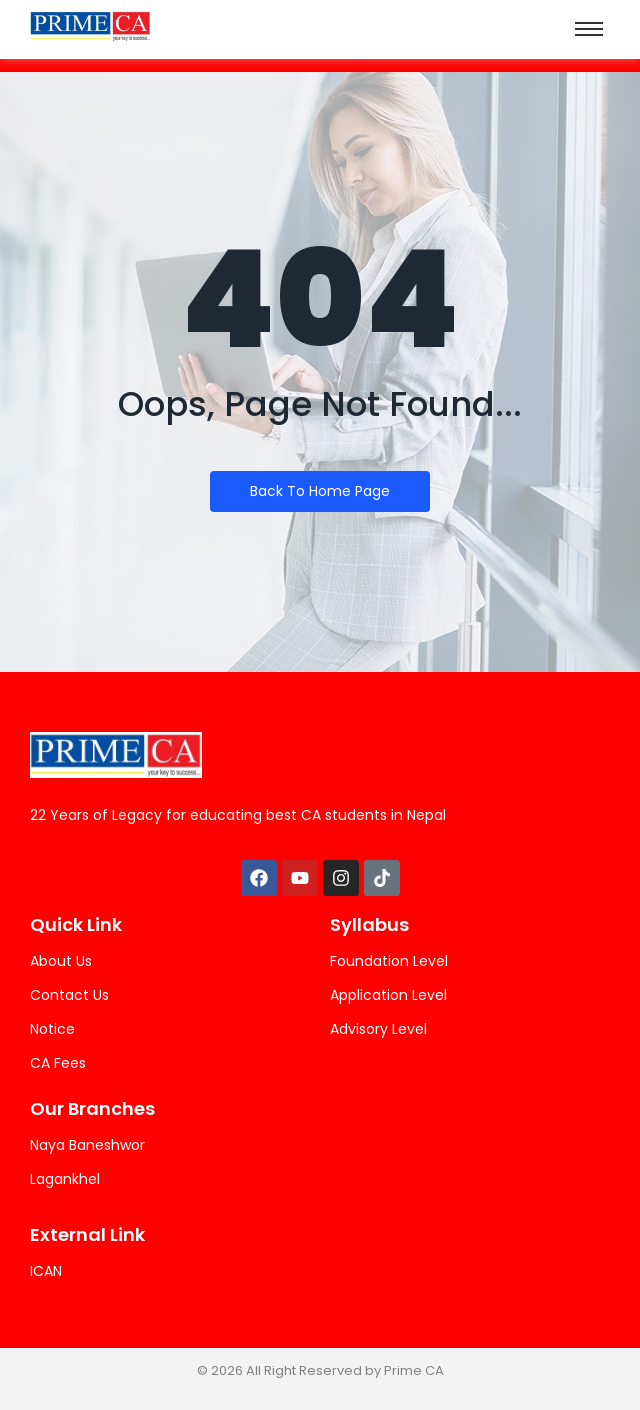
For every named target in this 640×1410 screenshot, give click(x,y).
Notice (52, 1029)
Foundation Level (389, 961)
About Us (61, 961)
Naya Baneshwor (87, 1145)
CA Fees (58, 1063)
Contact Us (69, 995)
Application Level (388, 995)
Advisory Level (378, 1029)
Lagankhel (65, 1179)
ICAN (46, 1271)
